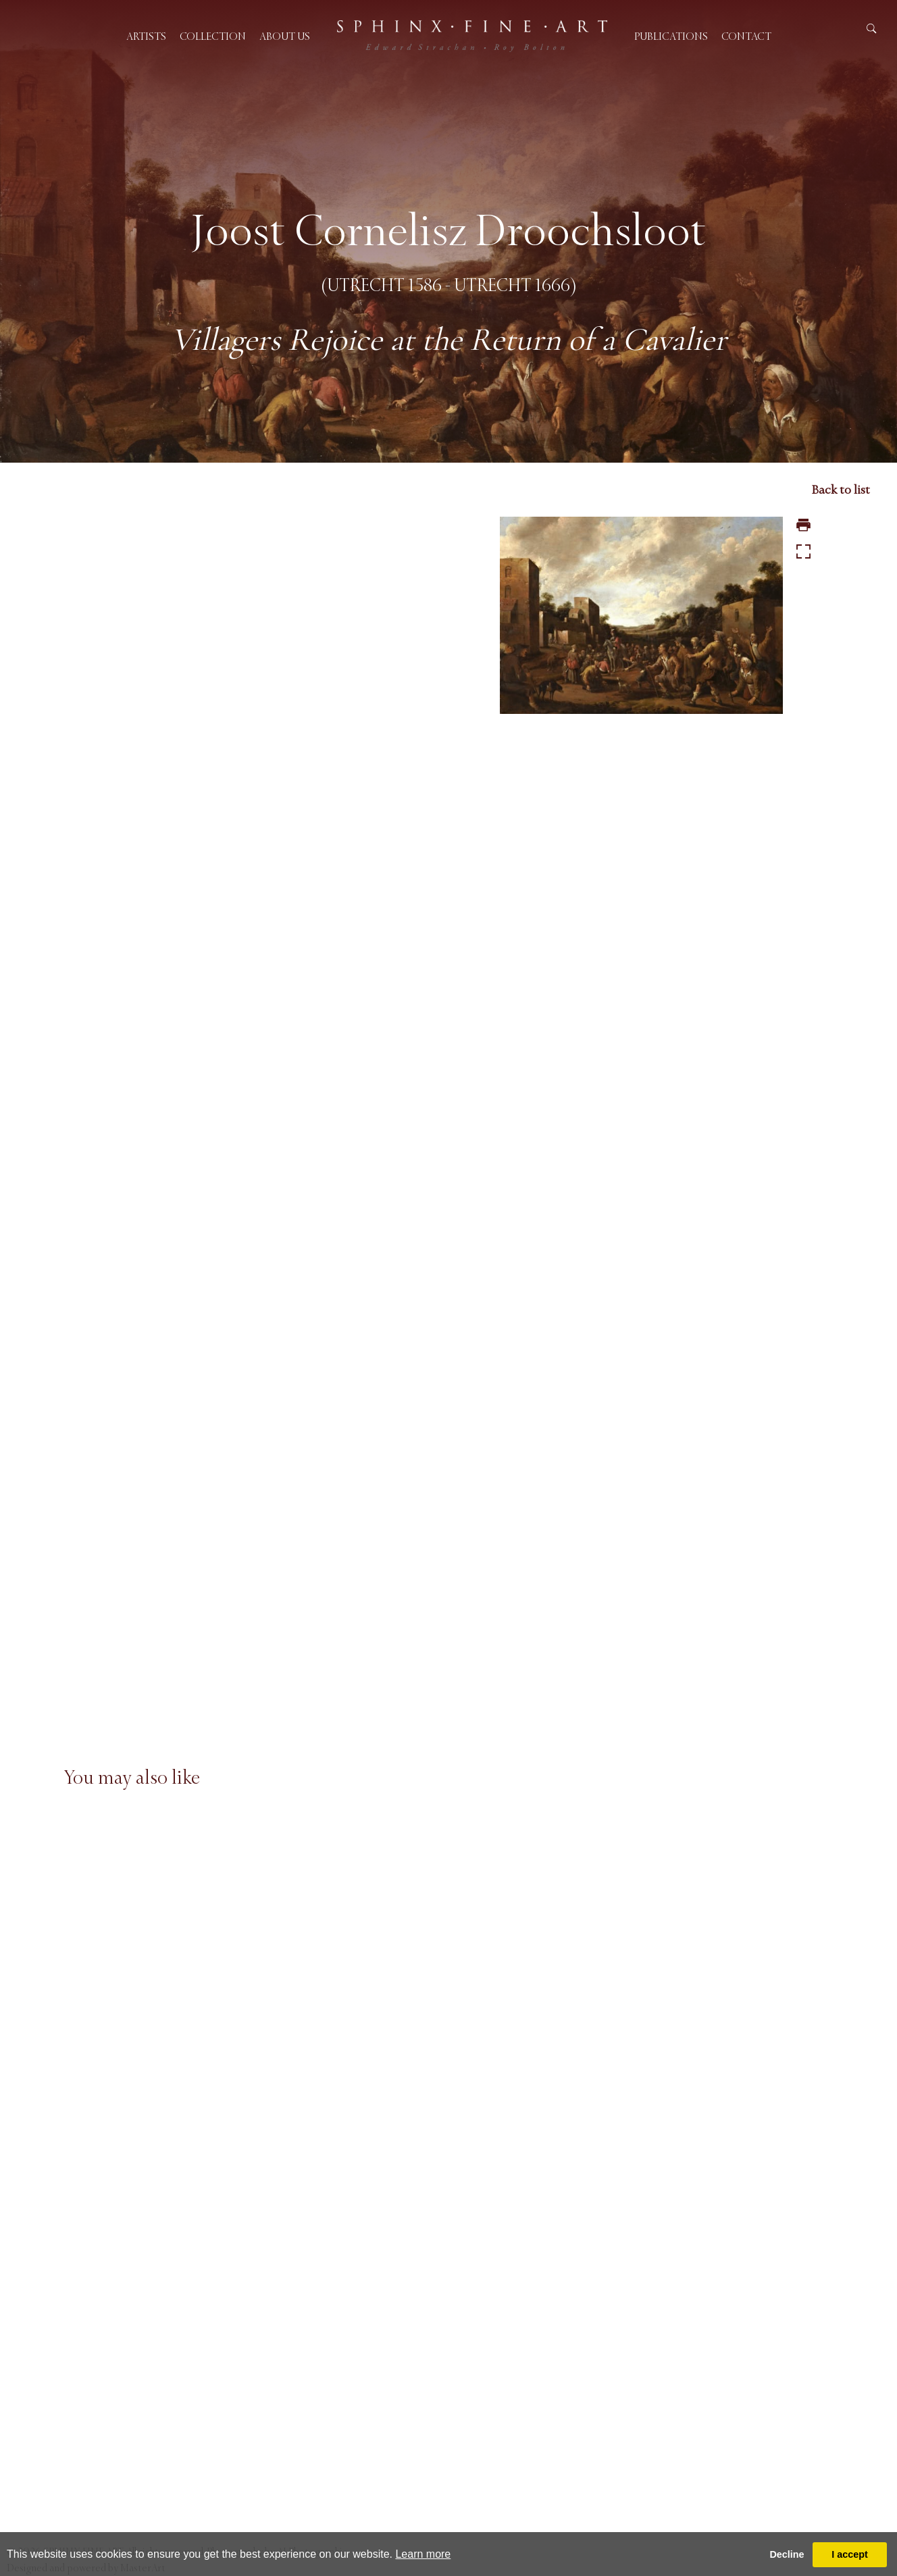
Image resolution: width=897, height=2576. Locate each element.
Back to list (840, 489)
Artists (146, 36)
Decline (786, 2554)
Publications (671, 36)
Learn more (423, 2554)
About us (284, 36)
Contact (746, 36)
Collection (213, 36)
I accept (849, 2554)
